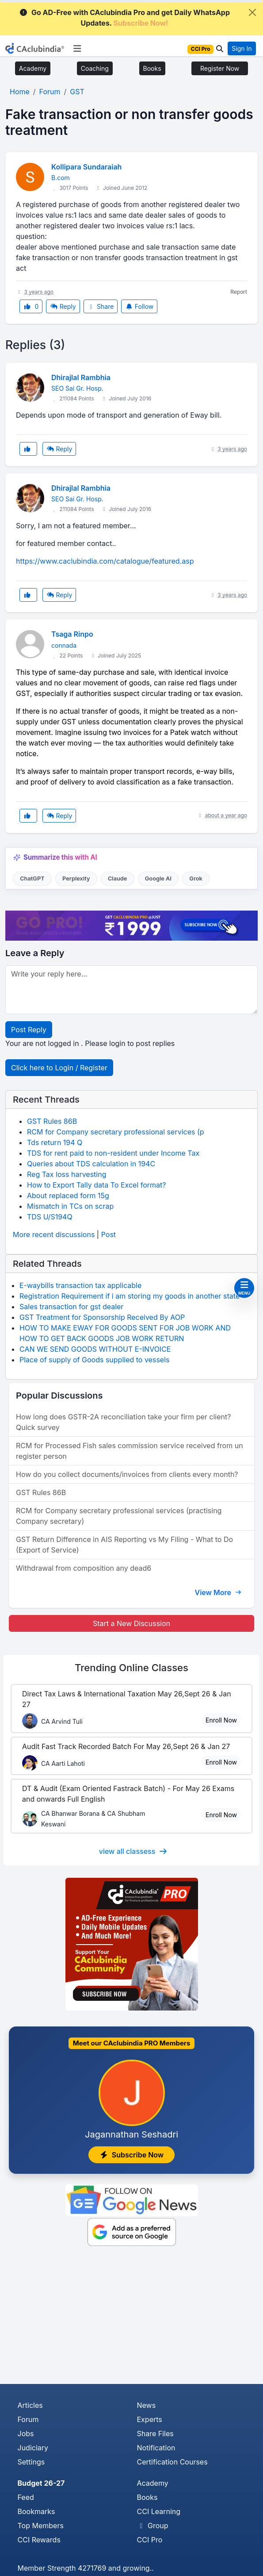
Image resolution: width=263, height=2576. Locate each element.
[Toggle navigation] (77, 49)
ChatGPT (32, 878)
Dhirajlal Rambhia (81, 377)
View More (217, 1592)
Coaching (95, 68)
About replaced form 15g (68, 1195)
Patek (179, 732)
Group (152, 2525)
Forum (28, 2419)
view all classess (133, 1851)
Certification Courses (172, 2461)
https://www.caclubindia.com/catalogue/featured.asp (105, 561)
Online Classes (131, 1667)
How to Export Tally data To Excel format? (96, 1184)
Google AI (158, 878)
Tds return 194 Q (54, 1142)
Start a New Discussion (131, 1623)
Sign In (242, 48)
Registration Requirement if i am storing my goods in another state (129, 1296)
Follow (139, 306)
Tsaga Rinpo (72, 634)
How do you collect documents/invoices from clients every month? (127, 1474)
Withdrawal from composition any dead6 (83, 1568)
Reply (63, 306)
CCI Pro (150, 2539)
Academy (32, 68)
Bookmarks (36, 2511)
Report (238, 291)
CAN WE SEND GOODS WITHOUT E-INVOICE (95, 1349)
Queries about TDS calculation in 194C (91, 1163)
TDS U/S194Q (49, 1216)
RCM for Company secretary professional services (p (115, 1131)
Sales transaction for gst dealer (71, 1306)
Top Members (41, 2525)
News (146, 2405)
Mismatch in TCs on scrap (70, 1206)
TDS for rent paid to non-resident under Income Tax (113, 1153)
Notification (156, 2447)
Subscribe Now (131, 2154)
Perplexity (76, 878)
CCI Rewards (39, 2539)
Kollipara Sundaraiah (86, 166)
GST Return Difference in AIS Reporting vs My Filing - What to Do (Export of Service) (124, 1544)
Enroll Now (221, 1720)
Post (108, 1234)
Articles (30, 2405)
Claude (117, 878)
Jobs (26, 2433)
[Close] (252, 12)
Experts (149, 2419)
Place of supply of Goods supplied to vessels (94, 1359)
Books (152, 68)
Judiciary (33, 2447)
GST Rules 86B (52, 1121)
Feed (26, 2497)
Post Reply (28, 1029)
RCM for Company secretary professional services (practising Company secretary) (118, 1516)
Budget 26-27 (41, 2483)
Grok (195, 878)
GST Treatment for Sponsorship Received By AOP (102, 1317)
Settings (31, 2461)
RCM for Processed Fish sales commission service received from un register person (129, 1451)
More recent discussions (54, 1234)
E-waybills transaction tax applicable (80, 1285)
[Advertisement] (131, 2318)
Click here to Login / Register (59, 1067)
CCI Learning (159, 2511)
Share (101, 306)
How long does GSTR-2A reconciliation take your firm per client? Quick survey (123, 1422)
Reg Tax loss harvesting (66, 1174)
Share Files (155, 2433)
